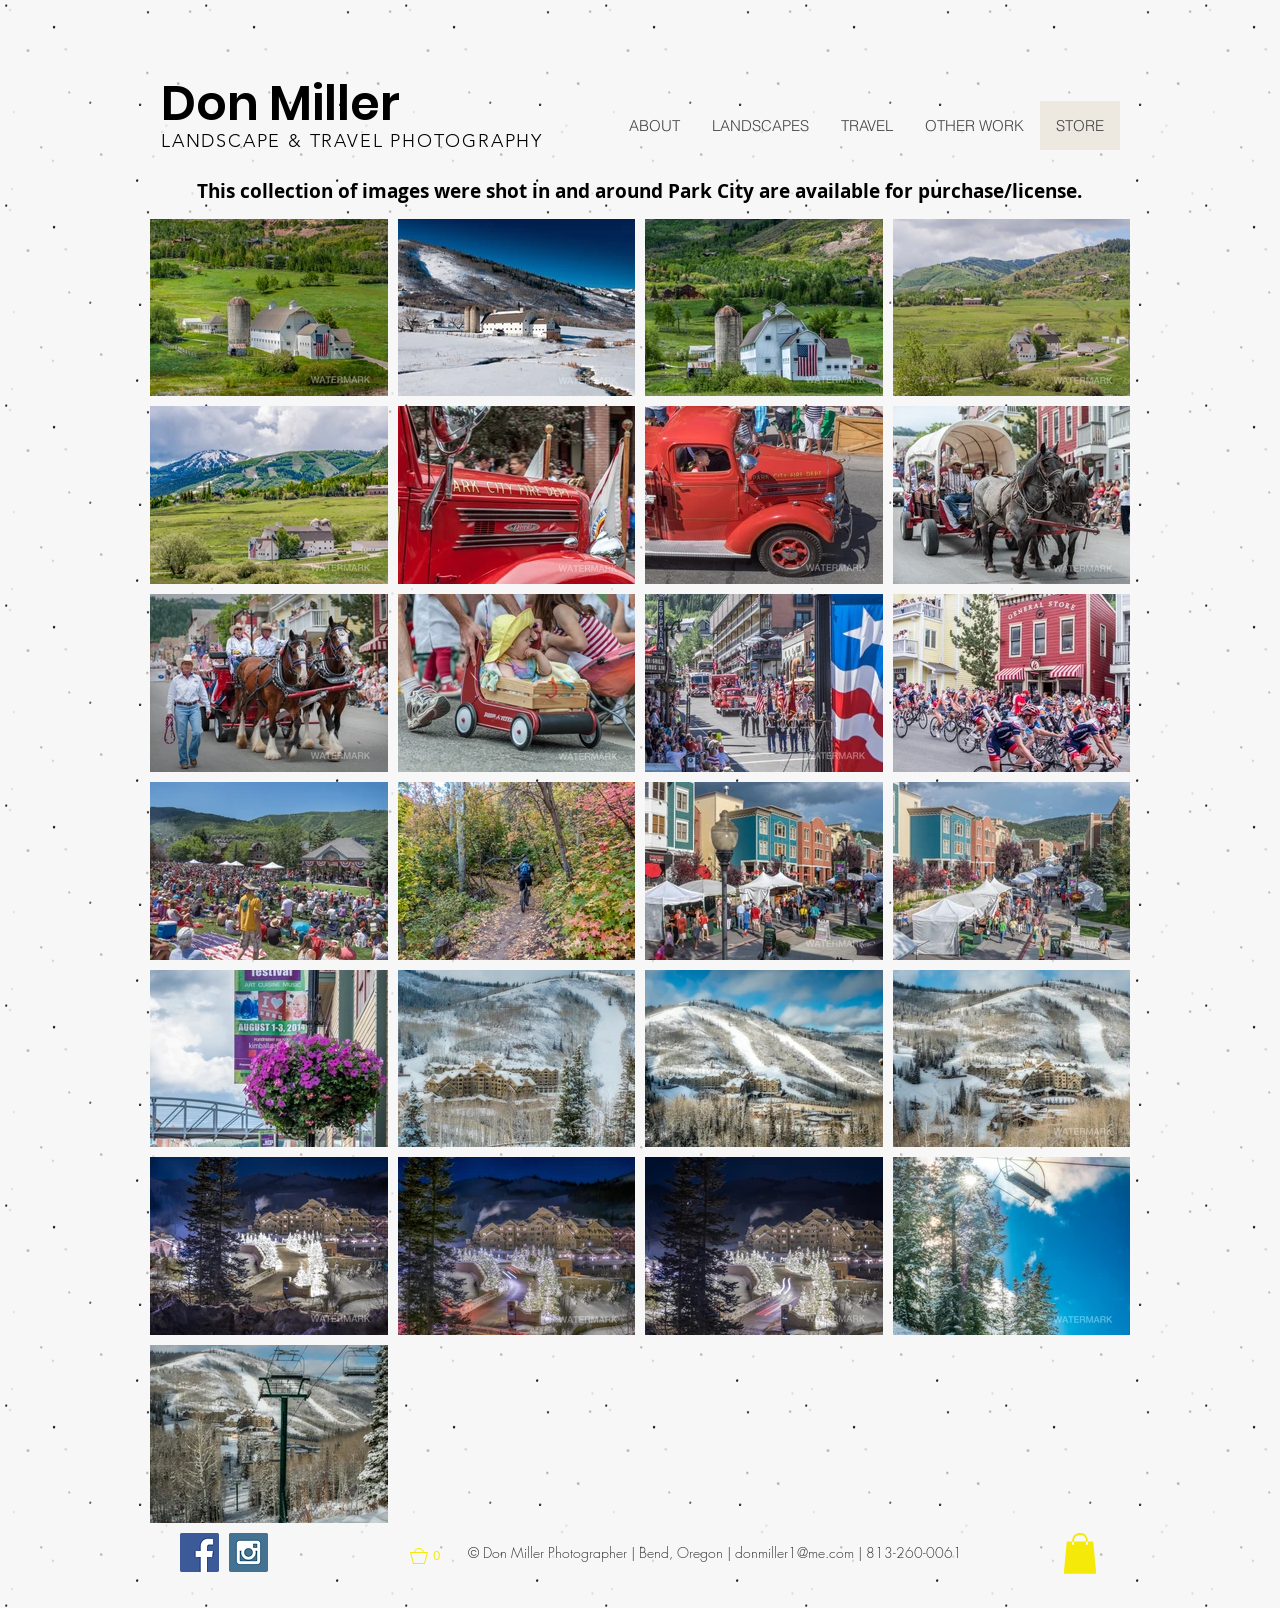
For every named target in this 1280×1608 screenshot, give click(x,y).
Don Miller (280, 103)
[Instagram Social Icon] (248, 1552)
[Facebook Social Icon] (199, 1552)
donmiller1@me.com (794, 1552)
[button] (269, 308)
